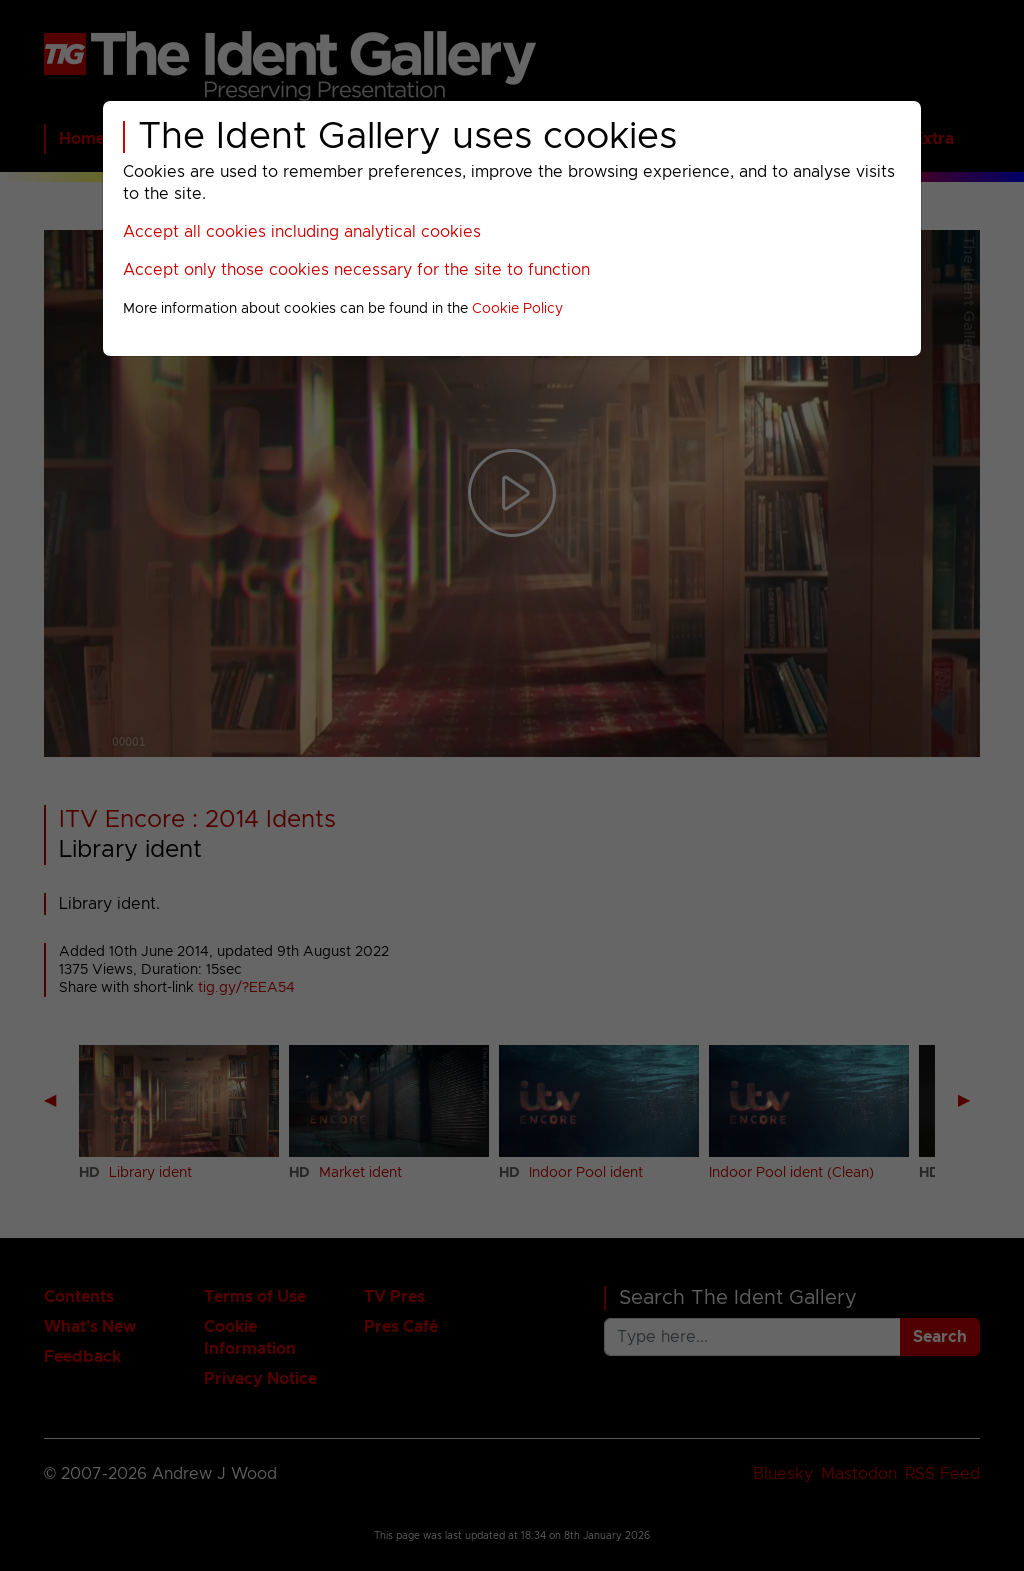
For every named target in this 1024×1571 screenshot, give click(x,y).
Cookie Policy (517, 309)
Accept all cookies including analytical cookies (302, 232)
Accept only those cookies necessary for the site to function (356, 270)
